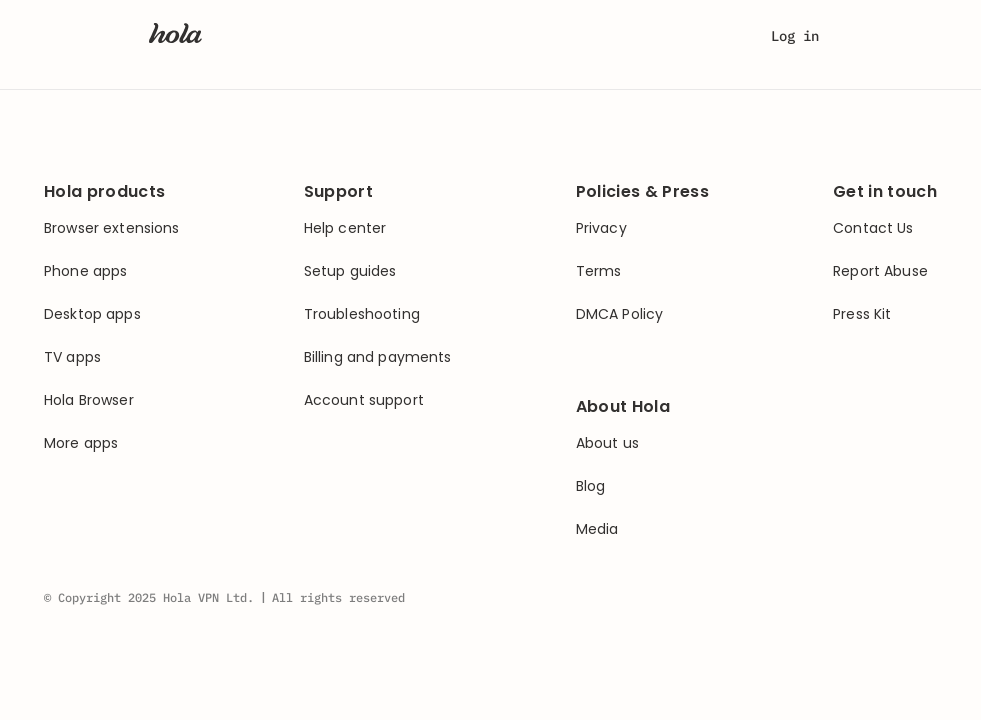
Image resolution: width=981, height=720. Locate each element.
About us (607, 443)
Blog (591, 486)
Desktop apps (92, 314)
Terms (599, 271)
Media (597, 529)
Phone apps (85, 271)
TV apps (72, 357)
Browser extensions (112, 228)
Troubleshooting (362, 314)
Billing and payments (378, 357)
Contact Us (873, 228)
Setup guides (350, 271)
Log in (795, 36)
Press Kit (862, 314)
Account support (364, 400)
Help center (345, 228)
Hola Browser (89, 400)
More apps (81, 443)
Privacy (601, 228)
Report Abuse (880, 271)
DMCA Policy (620, 314)
